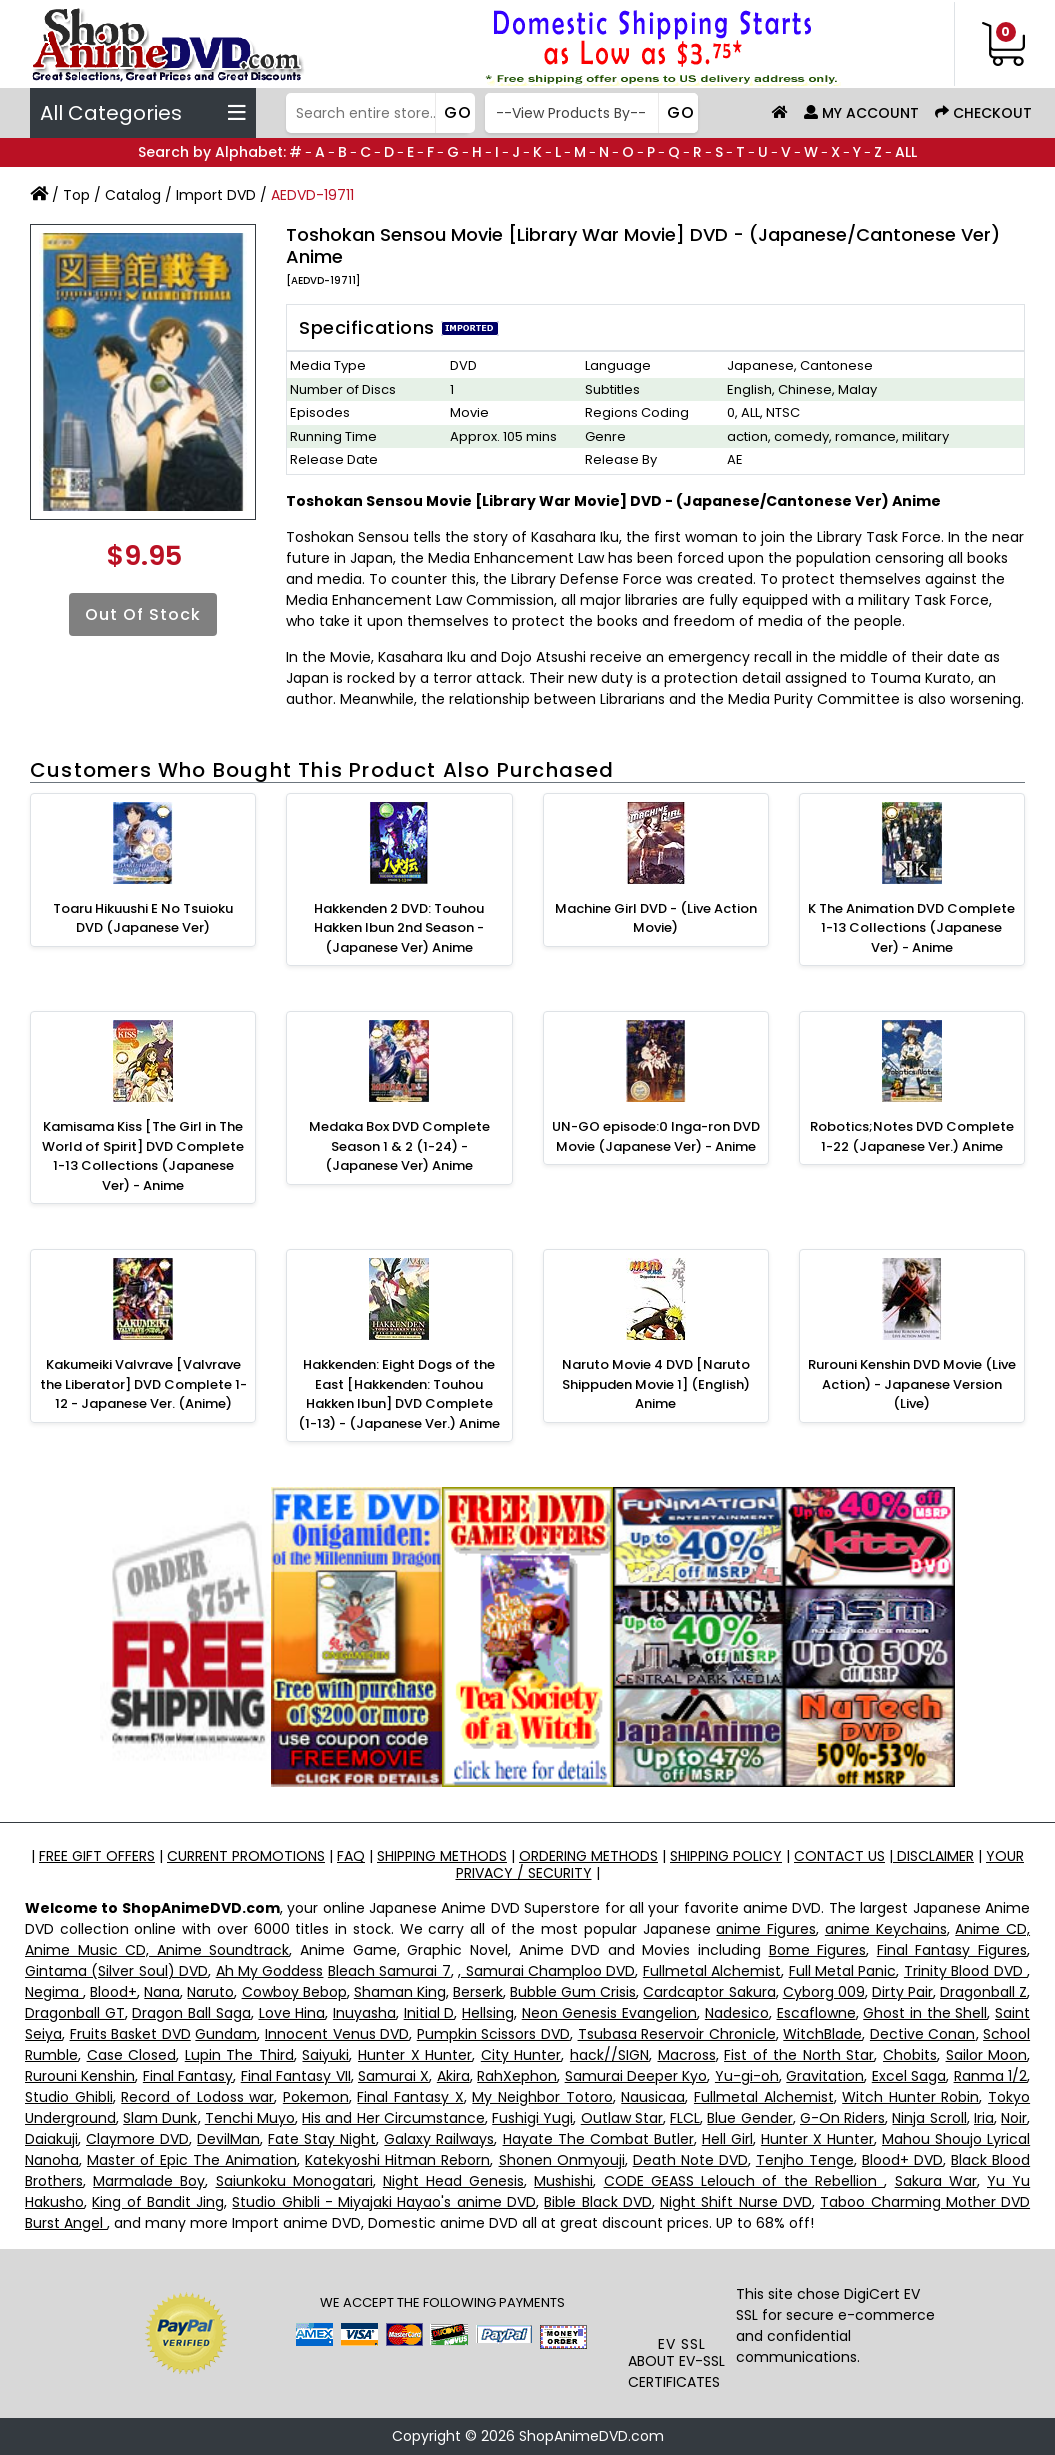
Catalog (133, 195)
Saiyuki (325, 2055)
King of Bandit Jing (158, 2202)
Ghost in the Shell (925, 2013)
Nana (162, 1992)
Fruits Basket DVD (130, 2034)
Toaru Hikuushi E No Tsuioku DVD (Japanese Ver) (143, 918)
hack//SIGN (609, 2055)
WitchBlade (822, 2034)
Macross (687, 2055)
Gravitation (825, 2076)
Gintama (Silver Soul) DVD (116, 1971)
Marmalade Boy (149, 2181)
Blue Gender (749, 2118)
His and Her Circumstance (393, 2118)
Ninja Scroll (929, 2118)
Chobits (910, 2055)
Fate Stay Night (322, 2139)
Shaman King (400, 1992)
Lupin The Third (239, 2055)
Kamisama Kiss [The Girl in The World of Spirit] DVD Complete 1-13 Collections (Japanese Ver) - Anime (143, 1156)
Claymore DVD (137, 2139)
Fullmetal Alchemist (712, 1971)
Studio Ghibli (69, 2097)
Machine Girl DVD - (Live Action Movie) (656, 918)
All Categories (143, 113)
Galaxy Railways (439, 2139)
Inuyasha (364, 2013)
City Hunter (521, 2055)
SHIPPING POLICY (726, 1856)
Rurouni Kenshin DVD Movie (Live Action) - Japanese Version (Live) (912, 1384)
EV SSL (682, 2344)
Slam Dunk (160, 2118)
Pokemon (316, 2097)
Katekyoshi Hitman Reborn (397, 2160)
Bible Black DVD (598, 2202)
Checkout (983, 113)
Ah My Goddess (270, 1971)
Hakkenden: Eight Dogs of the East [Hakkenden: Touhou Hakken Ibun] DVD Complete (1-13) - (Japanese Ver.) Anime (399, 1394)
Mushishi (563, 2181)
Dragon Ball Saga (191, 2013)
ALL (906, 152)
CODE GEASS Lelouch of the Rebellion (744, 2181)
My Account (861, 113)
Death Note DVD (690, 2160)
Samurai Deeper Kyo (636, 2076)
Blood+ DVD (902, 2160)
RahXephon (517, 2076)
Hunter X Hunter (415, 2055)
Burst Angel (66, 2223)
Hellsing (488, 2013)
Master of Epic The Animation (192, 2160)
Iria (984, 2118)
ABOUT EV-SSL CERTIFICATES (676, 2371)
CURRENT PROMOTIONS (246, 1856)
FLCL (685, 2118)
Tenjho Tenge (805, 2160)
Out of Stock (143, 614)
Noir (1014, 2118)
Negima (54, 1992)
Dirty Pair (902, 1992)
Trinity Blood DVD (965, 1971)
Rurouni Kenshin (80, 2076)
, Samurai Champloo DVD (546, 1971)
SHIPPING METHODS (442, 1856)
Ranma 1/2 (990, 2076)
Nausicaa (653, 2097)
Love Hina (292, 2013)
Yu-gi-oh (747, 2076)
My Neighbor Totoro (542, 2097)
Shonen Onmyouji (562, 2160)
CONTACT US (839, 1856)
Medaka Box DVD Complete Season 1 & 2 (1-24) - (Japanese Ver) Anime (399, 1146)
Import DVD (216, 195)
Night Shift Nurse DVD (736, 2202)
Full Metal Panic (843, 1971)
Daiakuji (51, 2139)
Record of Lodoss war (197, 2097)
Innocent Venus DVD (337, 2034)
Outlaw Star (622, 2118)
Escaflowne (816, 2013)
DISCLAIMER (933, 1856)
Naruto (210, 1992)
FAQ (351, 1856)
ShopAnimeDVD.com (591, 2436)
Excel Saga (909, 2076)
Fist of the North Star (799, 2055)
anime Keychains (886, 1929)
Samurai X (393, 2076)
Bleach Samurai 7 (389, 1971)
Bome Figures (818, 1950)
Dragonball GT (75, 2013)
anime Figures (766, 1929)
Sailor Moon (987, 2055)
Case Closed (132, 2055)
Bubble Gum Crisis (573, 1992)
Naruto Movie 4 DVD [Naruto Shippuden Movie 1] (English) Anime (656, 1384)
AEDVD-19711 (312, 195)
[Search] (378, 113)
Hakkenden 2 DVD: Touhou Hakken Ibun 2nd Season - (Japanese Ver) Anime (399, 928)
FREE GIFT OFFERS (97, 1856)
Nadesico (737, 2013)
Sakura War (936, 2181)
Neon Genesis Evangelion (609, 2013)
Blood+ (113, 1992)
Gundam (226, 2034)
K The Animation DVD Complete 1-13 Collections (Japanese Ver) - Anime (911, 928)
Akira (453, 2076)
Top (76, 195)
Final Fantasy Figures (952, 1950)
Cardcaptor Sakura (709, 1992)
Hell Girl (727, 2139)
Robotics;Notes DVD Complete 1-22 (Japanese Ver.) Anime (912, 1136)
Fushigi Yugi (532, 2118)
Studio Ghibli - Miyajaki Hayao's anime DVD (384, 2202)
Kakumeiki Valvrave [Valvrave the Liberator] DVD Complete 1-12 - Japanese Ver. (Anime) (143, 1384)
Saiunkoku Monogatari (294, 2181)
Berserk (478, 1992)
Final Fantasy (188, 2076)
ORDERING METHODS (588, 1856)
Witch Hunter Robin (910, 2097)
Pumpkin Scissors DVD (493, 2034)
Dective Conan (923, 2034)
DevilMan (228, 2139)
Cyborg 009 (824, 1992)
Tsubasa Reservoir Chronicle (677, 2034)
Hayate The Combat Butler (598, 2139)
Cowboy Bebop (294, 1992)
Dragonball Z (983, 1992)
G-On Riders (842, 2118)
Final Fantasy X (410, 2097)
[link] (682, 2298)
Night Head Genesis (453, 2181)
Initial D (429, 2013)
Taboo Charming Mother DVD (925, 2202)
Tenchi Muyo (250, 2118)
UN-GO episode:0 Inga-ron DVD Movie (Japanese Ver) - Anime (656, 1136)
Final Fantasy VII (296, 2076)
